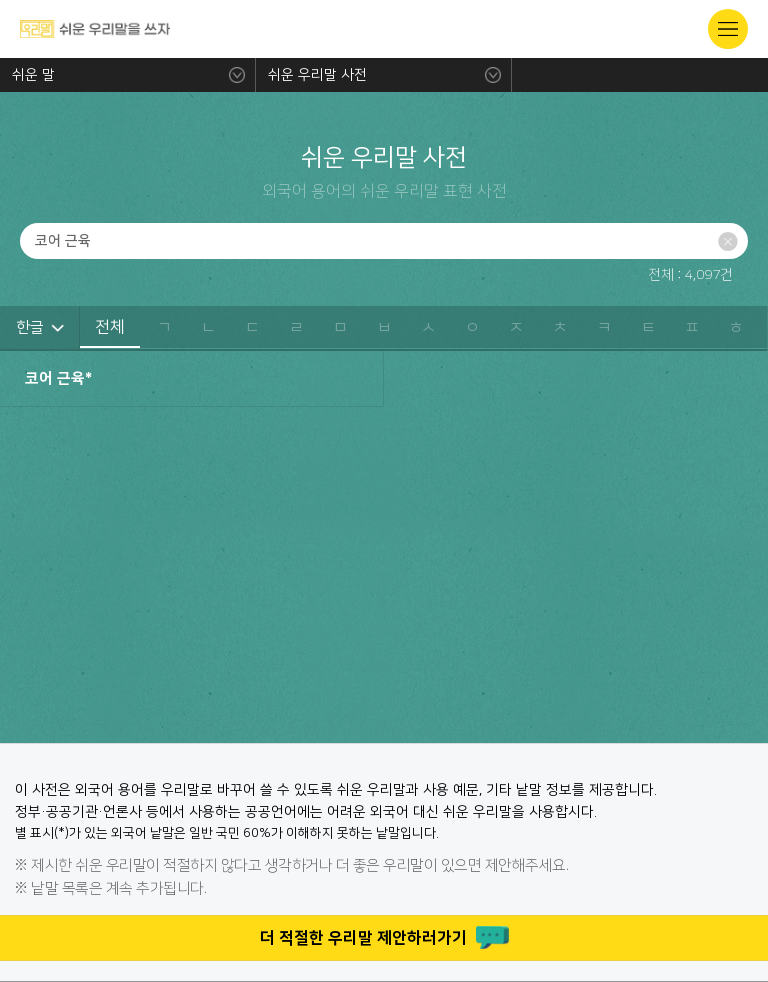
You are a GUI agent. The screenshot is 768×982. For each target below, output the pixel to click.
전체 (110, 327)
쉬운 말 (33, 75)
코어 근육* (58, 378)
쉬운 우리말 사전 (317, 75)
